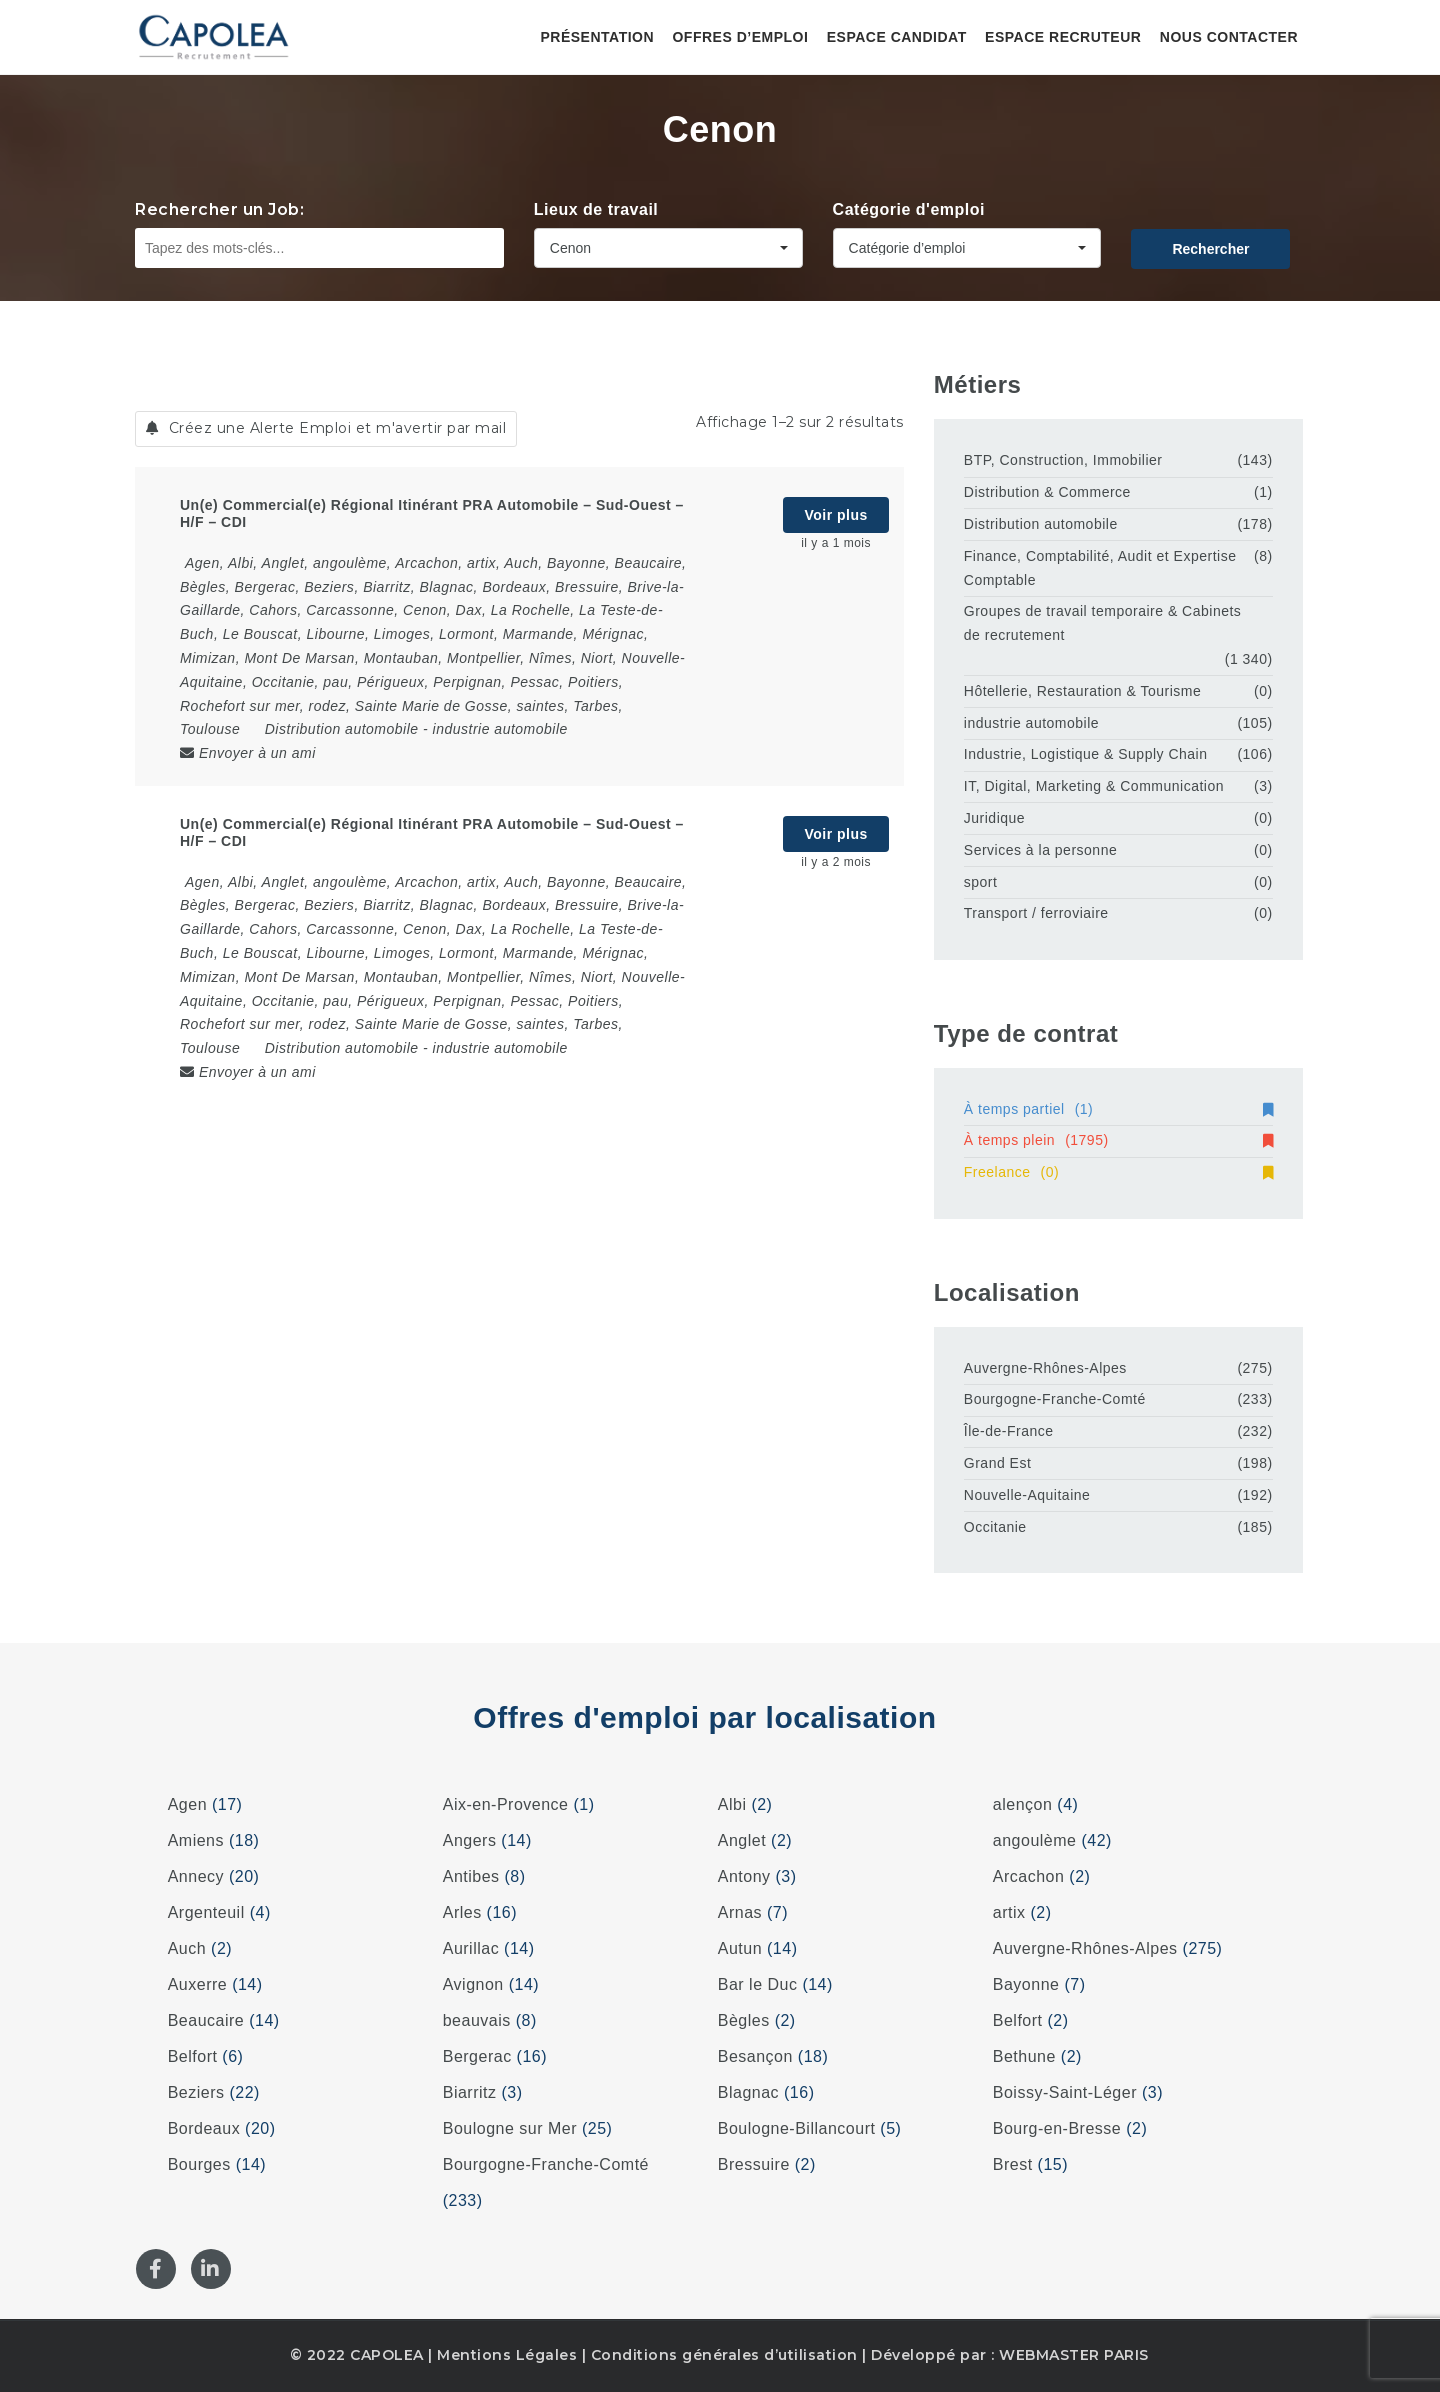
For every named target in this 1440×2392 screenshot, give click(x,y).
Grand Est (998, 1463)
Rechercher (1210, 249)
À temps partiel (1118, 1109)
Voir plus (835, 515)
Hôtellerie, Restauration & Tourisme (1082, 691)
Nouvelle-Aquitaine (1027, 1495)
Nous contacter (1229, 37)
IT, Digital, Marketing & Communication (1094, 786)
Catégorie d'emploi (909, 209)
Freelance (1118, 1172)
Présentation (597, 37)
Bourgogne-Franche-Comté (1055, 1399)
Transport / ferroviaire (1036, 913)
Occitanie (995, 1527)
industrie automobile (500, 729)
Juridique (994, 818)
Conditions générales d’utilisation (724, 2355)
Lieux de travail (596, 209)
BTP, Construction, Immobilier (1063, 460)
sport (981, 882)
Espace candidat (897, 37)
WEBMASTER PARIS (1074, 2355)
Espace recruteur (1063, 37)
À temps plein (1118, 1140)
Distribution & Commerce (1047, 492)
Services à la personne (1040, 850)
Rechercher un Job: (219, 209)
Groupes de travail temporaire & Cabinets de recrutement (1103, 623)
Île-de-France (1009, 1431)
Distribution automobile (342, 729)
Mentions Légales (507, 2355)
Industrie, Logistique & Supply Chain (1086, 754)
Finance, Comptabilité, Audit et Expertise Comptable (1100, 568)
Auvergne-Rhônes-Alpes (1045, 1368)
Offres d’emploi (740, 37)
